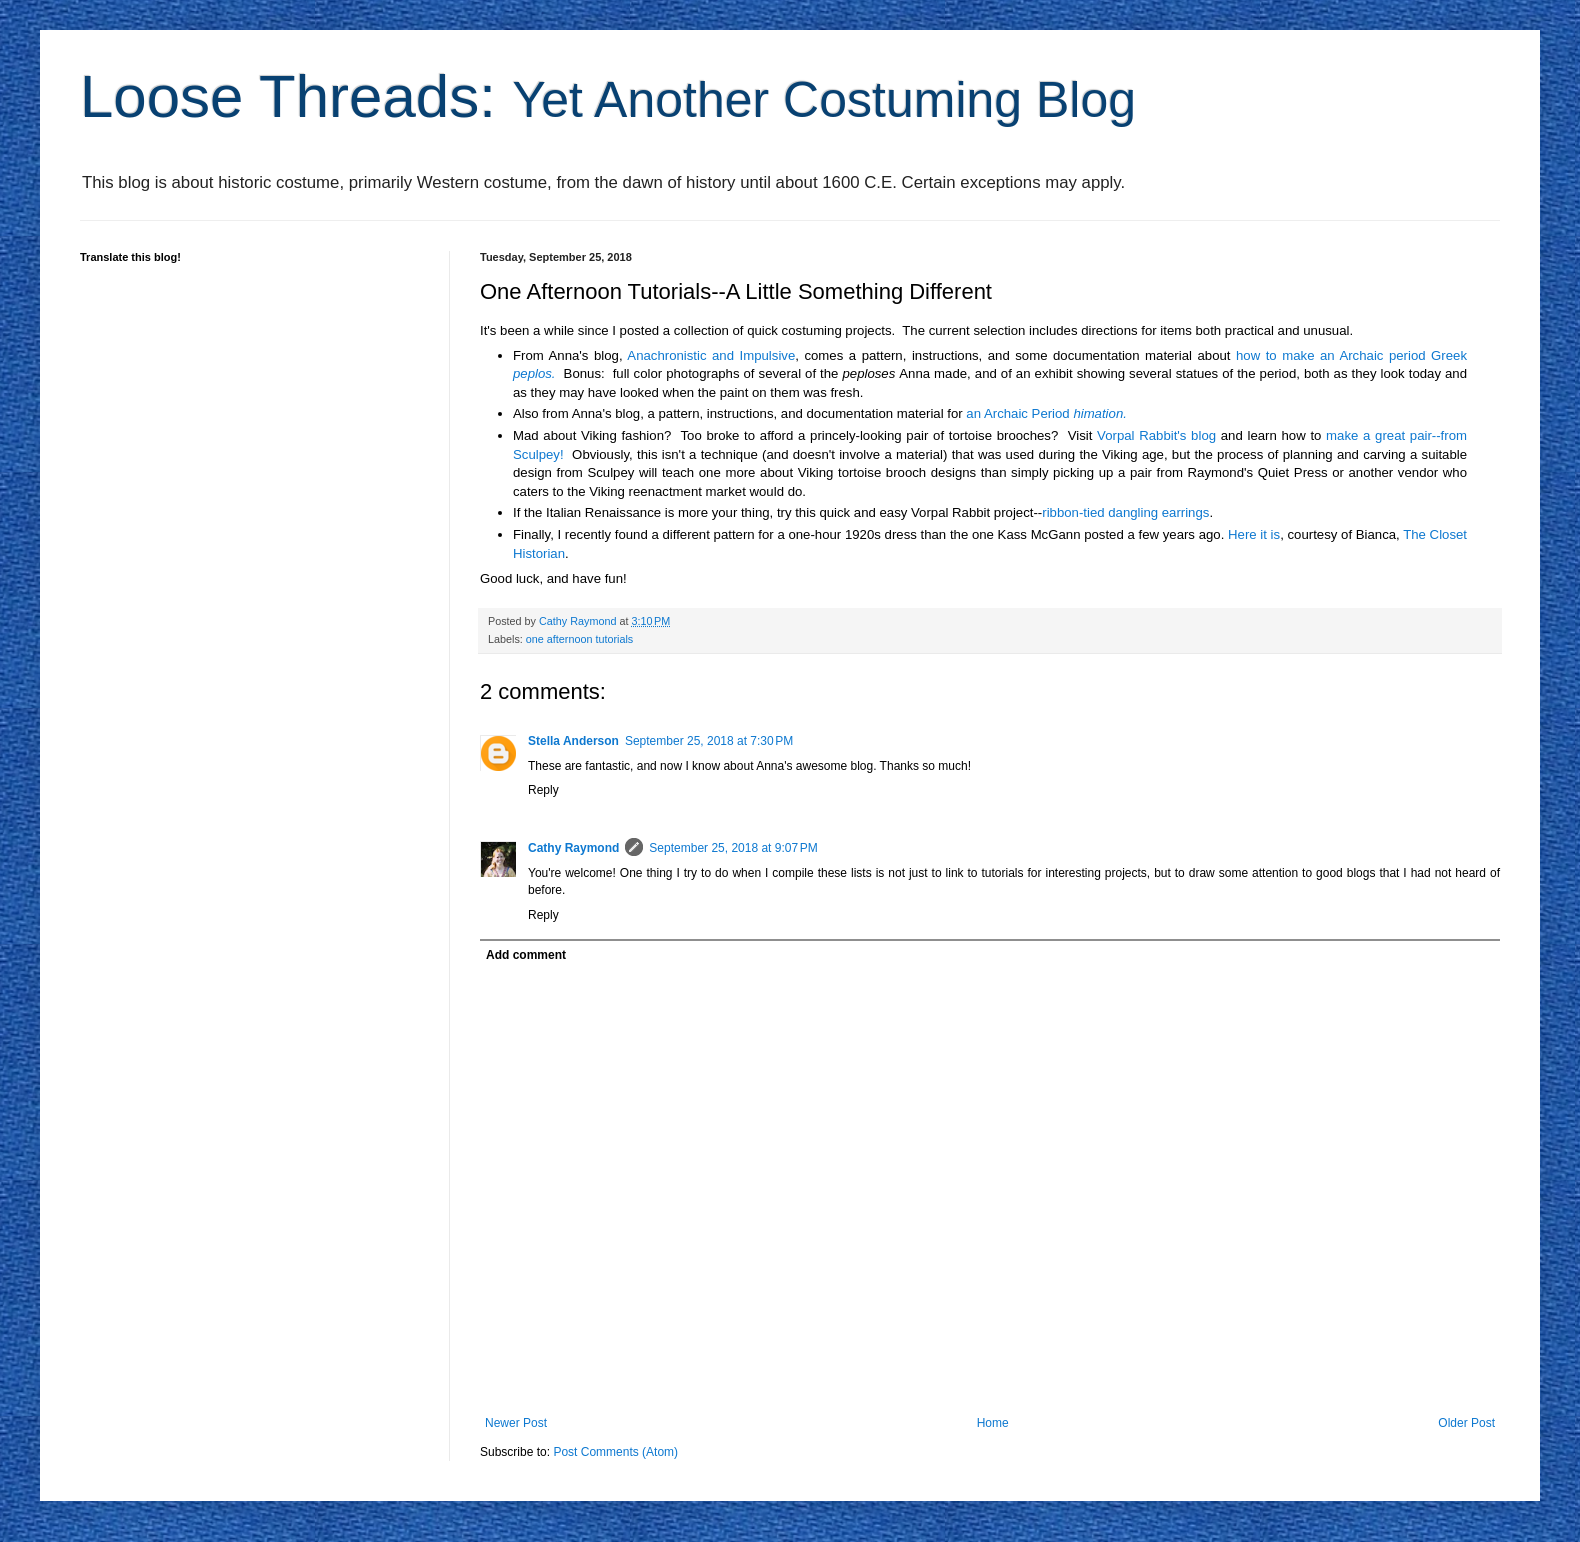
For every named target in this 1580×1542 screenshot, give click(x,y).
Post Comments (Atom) (615, 1452)
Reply (543, 790)
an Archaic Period (1046, 413)
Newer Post (516, 1423)
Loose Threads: (608, 96)
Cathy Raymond (573, 848)
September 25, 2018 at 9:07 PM (733, 848)
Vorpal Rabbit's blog (1156, 435)
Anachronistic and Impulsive (711, 355)
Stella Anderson (573, 741)
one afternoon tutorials (579, 639)
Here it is (1254, 534)
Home (993, 1423)
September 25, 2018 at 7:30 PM (709, 741)
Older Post (1466, 1423)
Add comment (526, 955)
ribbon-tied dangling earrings (1125, 512)
